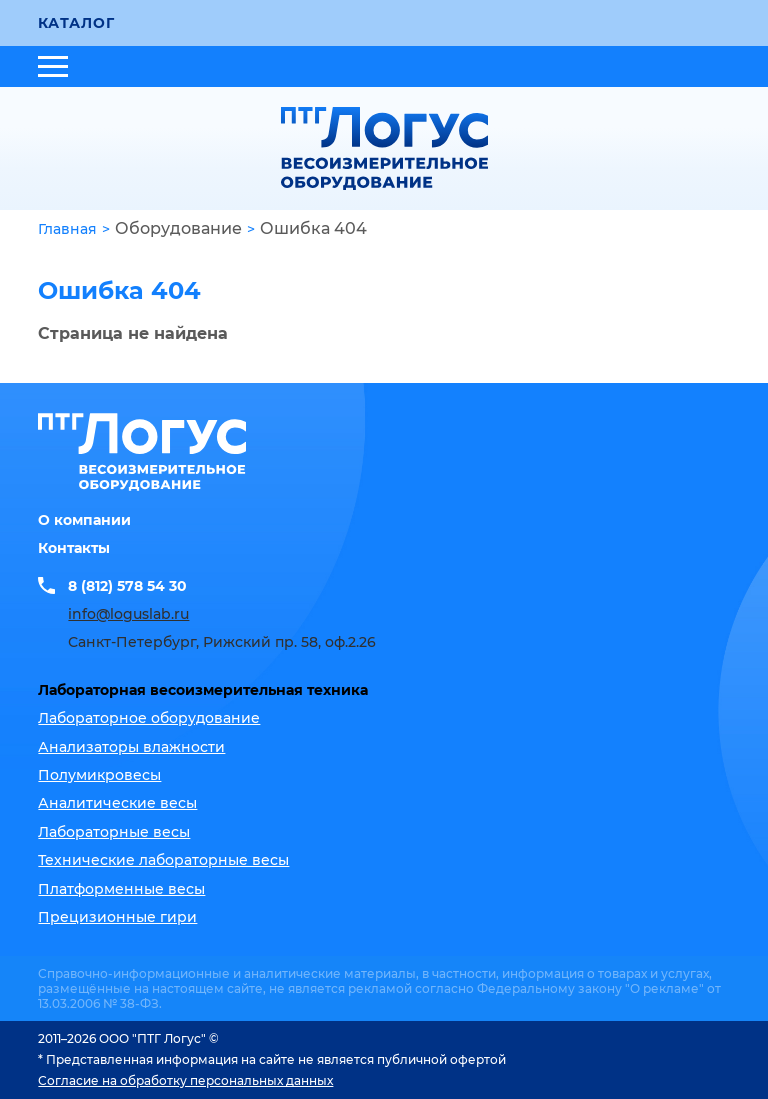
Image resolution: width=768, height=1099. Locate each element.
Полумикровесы (99, 775)
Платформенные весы (121, 889)
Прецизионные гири (117, 917)
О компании (84, 520)
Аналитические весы (117, 803)
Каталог (76, 23)
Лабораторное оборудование (149, 718)
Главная (67, 229)
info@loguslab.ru (128, 614)
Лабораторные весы (114, 832)
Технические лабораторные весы (163, 860)
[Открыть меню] (53, 66)
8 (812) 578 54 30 (127, 586)
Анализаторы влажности (131, 747)
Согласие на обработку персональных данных (185, 1080)
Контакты (74, 548)
